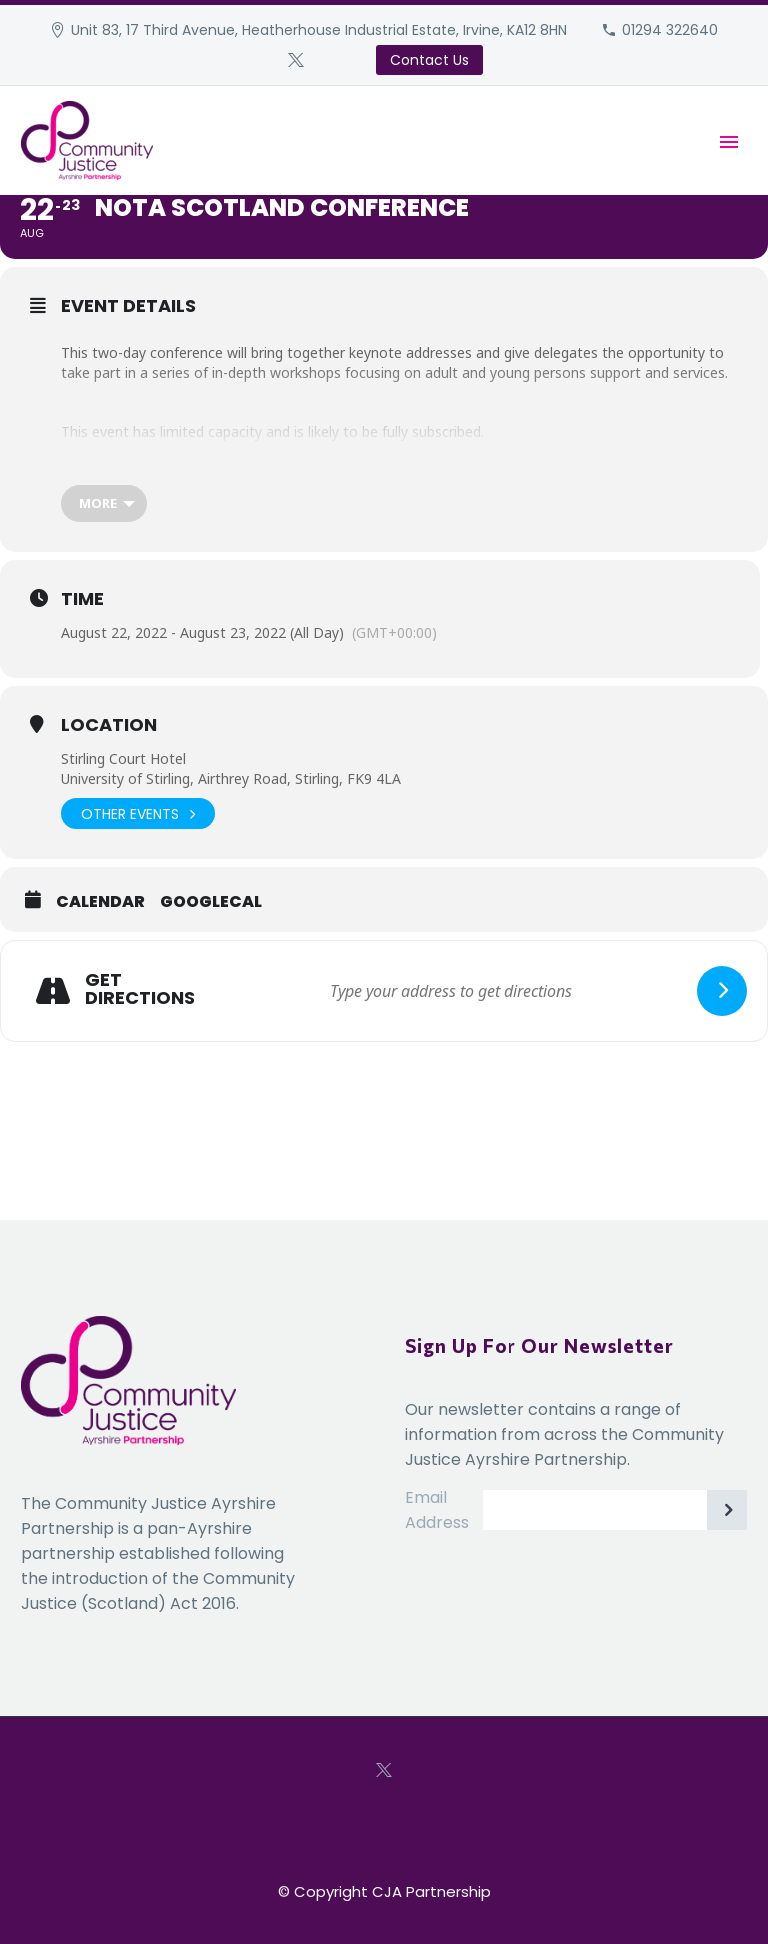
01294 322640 (670, 30)
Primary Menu (729, 142)
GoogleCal (211, 902)
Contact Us (429, 60)
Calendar (100, 902)
